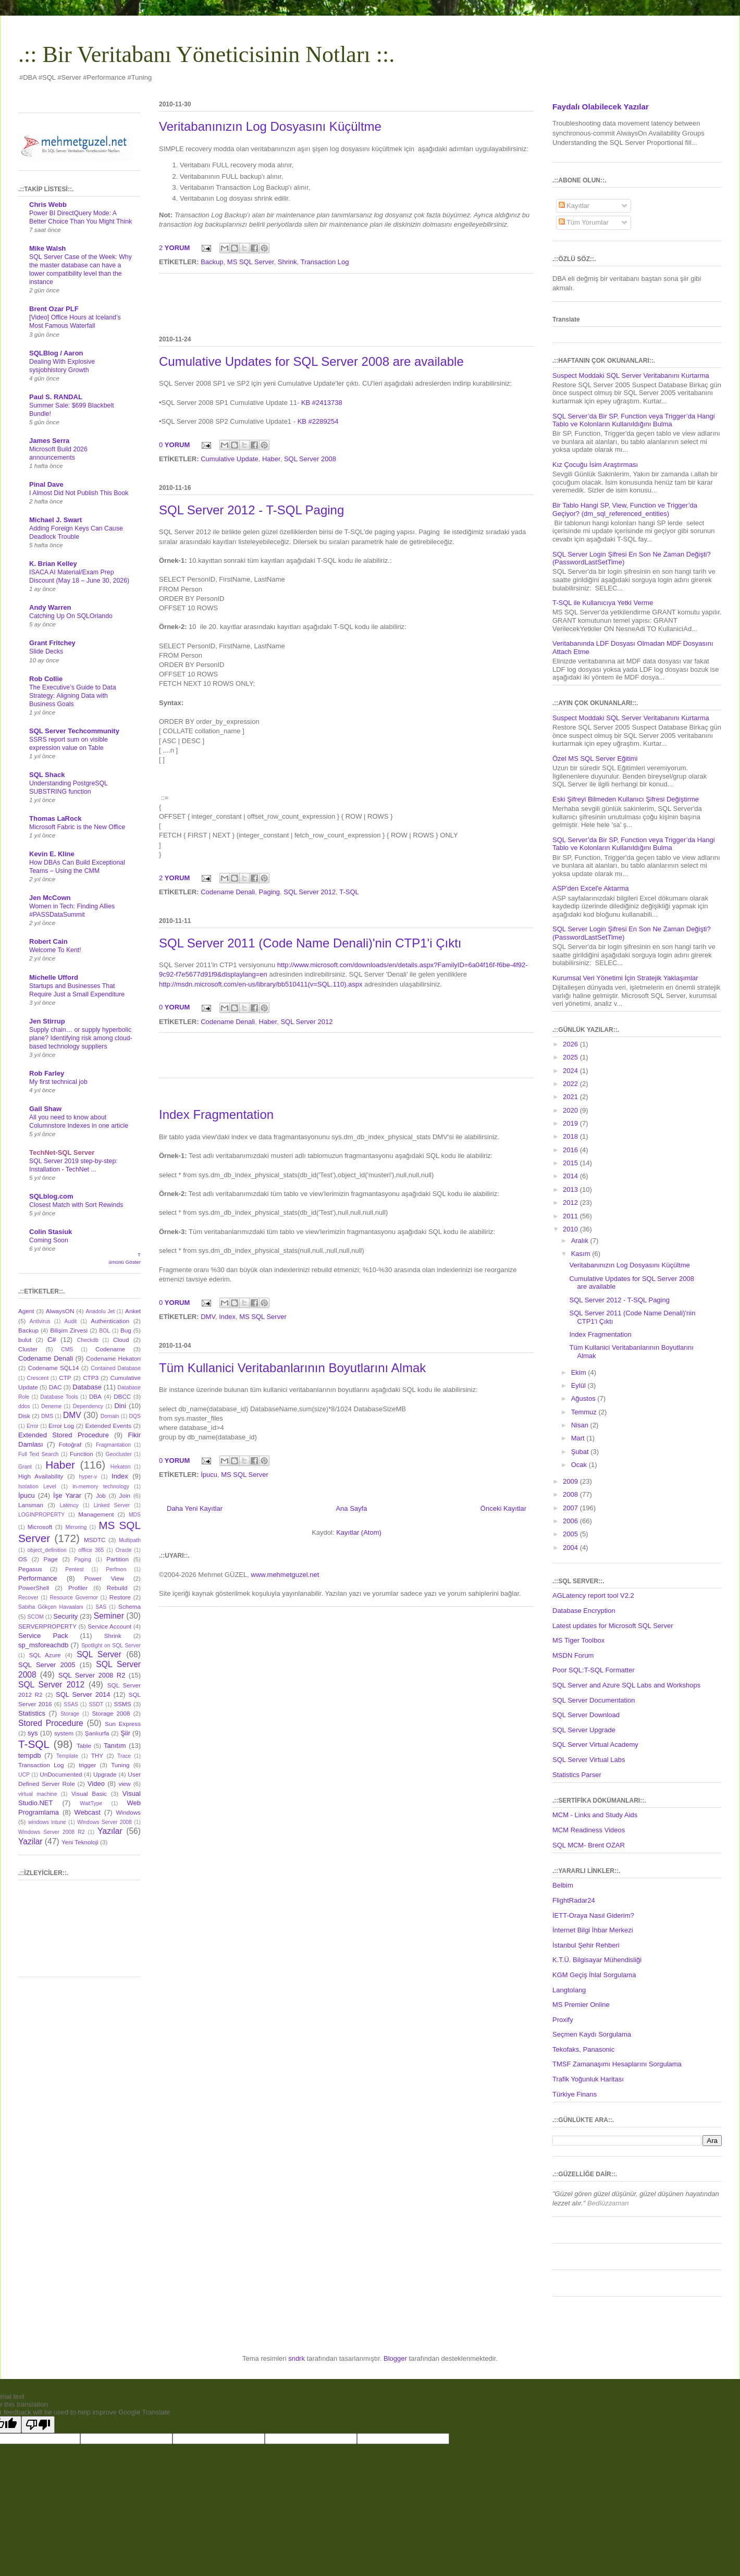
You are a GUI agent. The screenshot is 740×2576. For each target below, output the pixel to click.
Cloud (121, 1339)
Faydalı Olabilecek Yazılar (600, 106)
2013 (571, 1189)
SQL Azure (45, 1654)
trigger (87, 1764)
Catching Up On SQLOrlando (71, 616)
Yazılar (109, 1831)
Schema (129, 1606)
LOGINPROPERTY (41, 1515)
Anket (133, 1311)
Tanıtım (115, 1745)
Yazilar (30, 1841)
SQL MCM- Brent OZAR (588, 1845)
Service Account (109, 1626)
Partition (117, 1559)
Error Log (61, 1425)
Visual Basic (89, 1793)
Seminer (109, 1615)
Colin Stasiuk (50, 1232)
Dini (120, 1406)
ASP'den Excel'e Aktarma (590, 888)
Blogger (395, 2358)
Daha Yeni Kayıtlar (195, 1508)
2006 (571, 1521)
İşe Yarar (67, 1495)
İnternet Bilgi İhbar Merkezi (592, 1930)
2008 (571, 1494)
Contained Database (116, 1368)
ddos (24, 1406)
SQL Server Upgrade (583, 1730)
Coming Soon (48, 1240)
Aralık (580, 1240)
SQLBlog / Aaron (56, 353)
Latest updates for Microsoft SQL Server (612, 1626)
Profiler (78, 1587)
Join (124, 1495)
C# (51, 1340)
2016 (571, 1150)
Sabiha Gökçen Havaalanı (50, 1607)
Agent (26, 1311)
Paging (269, 892)
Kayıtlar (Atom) (358, 1532)
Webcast (88, 1812)
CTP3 (90, 1377)
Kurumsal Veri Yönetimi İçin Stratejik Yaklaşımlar (625, 978)
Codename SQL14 (53, 1367)
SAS (100, 1607)
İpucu (209, 1474)
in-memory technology (100, 1486)
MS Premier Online (581, 2004)
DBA (95, 1396)
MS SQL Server (250, 262)
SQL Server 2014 (83, 1694)
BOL (104, 1331)
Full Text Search (38, 1454)
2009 (571, 1481)
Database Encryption (583, 1610)
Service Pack (43, 1636)
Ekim (579, 1372)
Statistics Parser (576, 1775)
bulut (24, 1339)
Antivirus (40, 1321)
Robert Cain (48, 941)
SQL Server (99, 1654)
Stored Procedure (50, 1723)
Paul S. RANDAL (55, 397)
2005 (571, 1534)
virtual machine (37, 1794)
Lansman (30, 1504)
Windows (128, 1812)
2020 (571, 1110)
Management (96, 1514)
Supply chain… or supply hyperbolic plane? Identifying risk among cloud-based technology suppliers (80, 1038)
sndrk (296, 2358)
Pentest (74, 1569)
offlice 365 (91, 1550)
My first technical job (58, 1082)
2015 (571, 1163)
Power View (104, 1578)
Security (65, 1616)
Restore (120, 1597)
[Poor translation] (38, 2424)
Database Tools (59, 1397)
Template (67, 1756)
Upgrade (105, 1774)
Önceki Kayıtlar (503, 1508)
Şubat (581, 1452)
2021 (571, 1097)
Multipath (130, 1540)
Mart (579, 1438)
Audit (71, 1321)
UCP (24, 1775)
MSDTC (95, 1539)
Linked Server (112, 1505)
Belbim (562, 1885)
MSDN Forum (573, 1655)
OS (22, 1559)
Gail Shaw (45, 1109)
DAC (55, 1387)
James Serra (49, 441)
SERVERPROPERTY (47, 1626)
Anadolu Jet (100, 1311)
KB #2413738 (321, 402)
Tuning (120, 1764)
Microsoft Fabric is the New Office (77, 827)
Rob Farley (46, 1073)
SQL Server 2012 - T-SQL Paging (251, 510)
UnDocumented (61, 1774)
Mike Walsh (47, 248)
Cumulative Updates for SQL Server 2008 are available (311, 361)
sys (33, 1733)
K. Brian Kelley (53, 564)
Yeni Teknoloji (79, 1842)
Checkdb (87, 1340)
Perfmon (116, 1569)
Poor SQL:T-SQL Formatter (593, 1670)
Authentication (110, 1320)
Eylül (579, 1385)
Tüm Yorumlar (584, 222)
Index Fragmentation (216, 1114)
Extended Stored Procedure (63, 1435)
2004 (571, 1547)
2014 (571, 1176)
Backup (212, 262)
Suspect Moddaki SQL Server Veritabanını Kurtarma (630, 375)
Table (84, 1745)
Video (96, 1784)
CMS (67, 1349)
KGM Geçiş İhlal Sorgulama (594, 1975)
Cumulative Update (229, 459)
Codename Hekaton (113, 1358)
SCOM (36, 1617)
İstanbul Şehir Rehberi (586, 1945)
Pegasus (30, 1569)
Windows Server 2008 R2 (51, 1832)
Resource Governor (74, 1597)
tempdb (29, 1755)
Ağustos (584, 1398)
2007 (571, 1508)
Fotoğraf (70, 1444)
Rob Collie (46, 679)
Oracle (124, 1550)
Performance (37, 1578)
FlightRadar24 (573, 1900)
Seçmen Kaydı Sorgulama (591, 2034)
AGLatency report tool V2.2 (593, 1595)
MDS (135, 1515)
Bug (125, 1330)
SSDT (96, 1704)
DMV (208, 1317)
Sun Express (123, 1723)
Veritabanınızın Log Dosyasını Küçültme (270, 126)
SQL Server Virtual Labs (588, 1760)
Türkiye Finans (574, 2094)
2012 (571, 1202)
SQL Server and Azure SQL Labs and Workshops (626, 1685)
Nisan (580, 1425)
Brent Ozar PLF (54, 309)
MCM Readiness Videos (588, 1830)
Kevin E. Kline (52, 854)
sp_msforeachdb (43, 1645)
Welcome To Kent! (55, 950)
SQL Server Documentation (593, 1700)
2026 (571, 1044)
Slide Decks (46, 651)
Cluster (28, 1349)
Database (87, 1387)
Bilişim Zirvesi (69, 1330)
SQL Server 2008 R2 (92, 1675)
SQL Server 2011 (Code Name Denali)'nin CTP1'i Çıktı (310, 943)
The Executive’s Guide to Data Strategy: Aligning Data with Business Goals (72, 696)
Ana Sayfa (351, 1508)
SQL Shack (47, 775)
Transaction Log (325, 262)
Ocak (580, 1465)
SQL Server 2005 (46, 1665)
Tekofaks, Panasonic (583, 2049)
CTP (65, 1377)
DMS (47, 1416)
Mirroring (76, 1527)
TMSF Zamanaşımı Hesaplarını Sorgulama (617, 2064)
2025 (571, 1057)
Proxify (562, 2020)
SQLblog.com (51, 1196)
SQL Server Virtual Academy (595, 1744)
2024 (571, 1071)
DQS (135, 1416)
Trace (124, 1756)
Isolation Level (37, 1486)
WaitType (91, 1803)
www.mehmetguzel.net (285, 1575)
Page (51, 1559)
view (124, 1783)
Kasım (581, 1254)
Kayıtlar (574, 205)
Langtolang (569, 1990)
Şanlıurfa (97, 1733)
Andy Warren (50, 607)
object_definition (47, 1550)
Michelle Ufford (53, 977)
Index (227, 1317)
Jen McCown (49, 898)
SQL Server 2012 (309, 892)
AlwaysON (60, 1311)
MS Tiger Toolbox (578, 1640)
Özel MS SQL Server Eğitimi (595, 758)
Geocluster (119, 1454)
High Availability (40, 1476)
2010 (571, 1229)
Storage (69, 1714)
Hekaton (120, 1467)
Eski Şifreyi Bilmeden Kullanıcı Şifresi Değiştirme (625, 799)
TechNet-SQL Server (61, 1152)
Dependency (88, 1406)
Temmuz (585, 1412)
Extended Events (108, 1425)
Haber (271, 459)
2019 (571, 1123)
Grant (25, 1467)
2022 (571, 1084)
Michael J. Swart (55, 520)
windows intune (47, 1822)
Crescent (37, 1378)
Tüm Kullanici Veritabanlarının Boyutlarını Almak (292, 1368)
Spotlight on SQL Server (111, 1645)
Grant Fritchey (52, 643)
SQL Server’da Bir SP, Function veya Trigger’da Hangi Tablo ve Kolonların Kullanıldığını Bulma (633, 420)
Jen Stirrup (47, 1021)
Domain (110, 1416)
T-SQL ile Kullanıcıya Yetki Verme (602, 603)
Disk (24, 1415)
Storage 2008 (111, 1713)
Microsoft (40, 1526)
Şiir (125, 1733)
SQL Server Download (586, 1715)
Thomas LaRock (55, 818)
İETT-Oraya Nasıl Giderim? (593, 1915)
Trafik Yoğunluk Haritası (588, 2079)
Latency (68, 1505)
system (63, 1733)
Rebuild (117, 1587)
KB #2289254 (318, 421)
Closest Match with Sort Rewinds (76, 1205)
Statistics (31, 1713)
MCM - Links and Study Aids (594, 1815)
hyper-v (88, 1477)
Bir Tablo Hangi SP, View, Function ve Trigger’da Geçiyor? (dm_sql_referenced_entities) (624, 509)
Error (33, 1426)
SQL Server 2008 (310, 459)
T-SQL (349, 892)
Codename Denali (228, 892)
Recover (28, 1597)
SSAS (71, 1704)
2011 (571, 1216)
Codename (110, 1349)
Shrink (287, 262)
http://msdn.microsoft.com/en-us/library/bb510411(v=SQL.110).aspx (261, 984)
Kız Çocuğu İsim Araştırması (595, 465)
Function (81, 1453)
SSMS (122, 1703)
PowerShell (33, 1587)
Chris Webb (48, 204)
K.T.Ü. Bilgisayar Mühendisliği (597, 1960)
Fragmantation (113, 1445)
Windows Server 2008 (104, 1822)
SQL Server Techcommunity (74, 731)
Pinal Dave (46, 484)
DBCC (122, 1396)
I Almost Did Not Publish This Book (79, 493)
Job (101, 1495)
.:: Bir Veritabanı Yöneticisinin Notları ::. (206, 54)
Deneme (51, 1406)
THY (97, 1755)
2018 (571, 1136)
